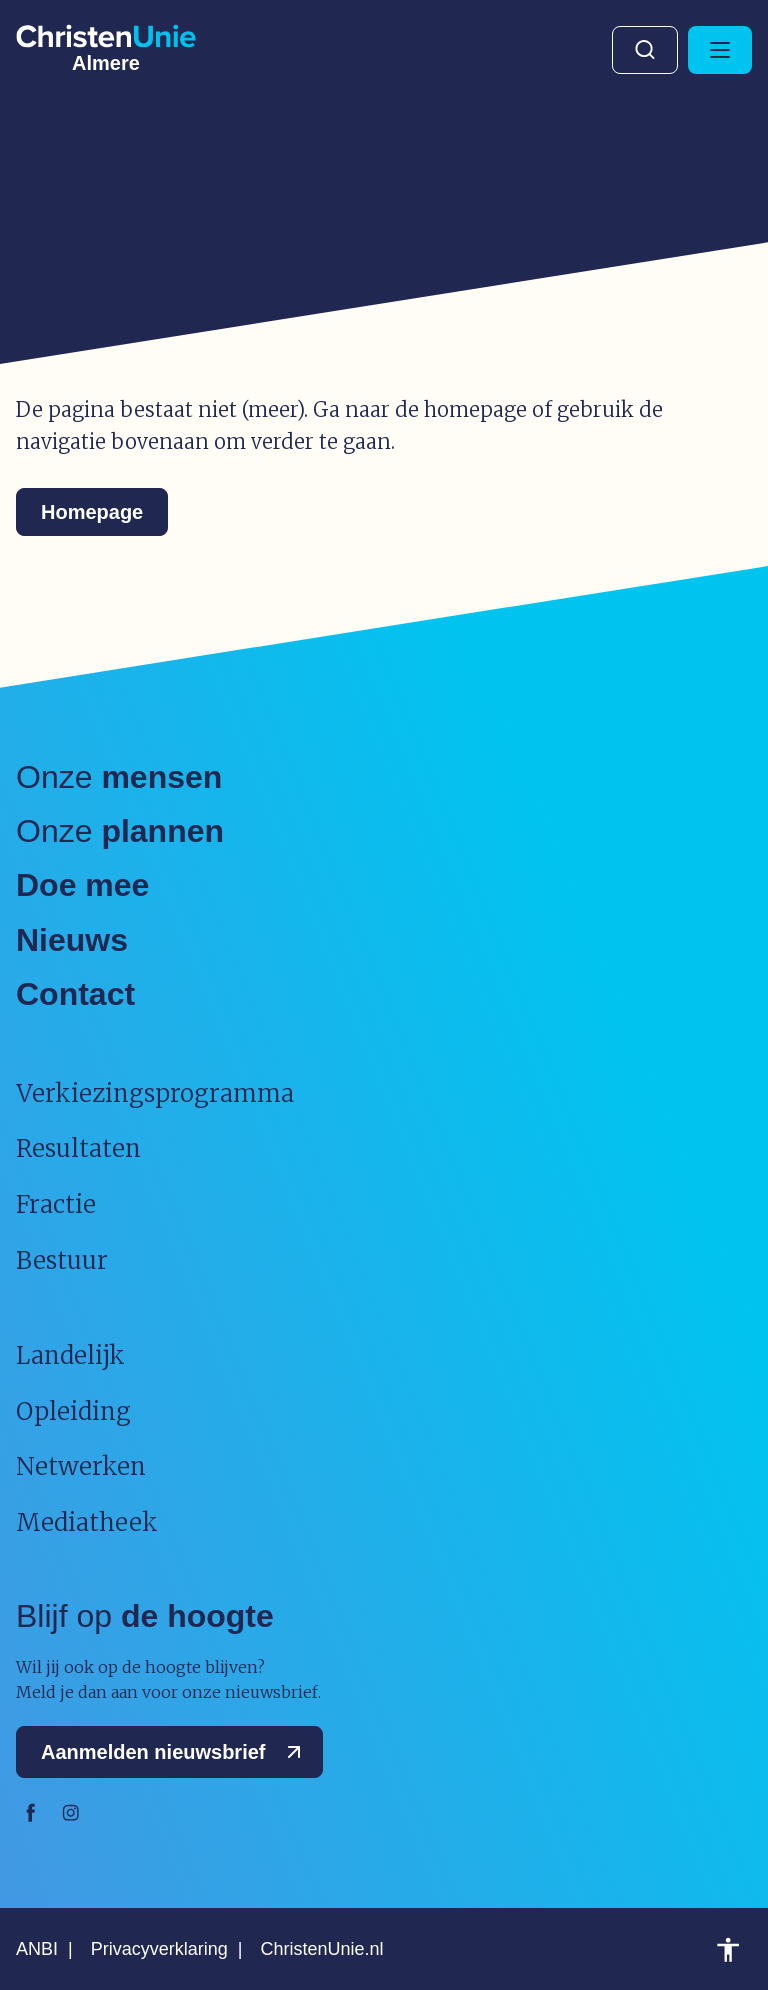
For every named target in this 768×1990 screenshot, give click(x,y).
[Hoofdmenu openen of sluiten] (720, 50)
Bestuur (62, 1260)
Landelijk (70, 1355)
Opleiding (73, 1411)
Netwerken (81, 1466)
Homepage (92, 512)
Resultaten (78, 1148)
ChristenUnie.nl (321, 1949)
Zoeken (645, 50)
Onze (119, 777)
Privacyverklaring (159, 1949)
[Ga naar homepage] (106, 45)
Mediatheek (87, 1522)
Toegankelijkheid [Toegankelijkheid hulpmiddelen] (728, 1950)
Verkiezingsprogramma (155, 1093)
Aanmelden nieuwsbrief (175, 1752)
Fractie (56, 1204)
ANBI (37, 1949)
